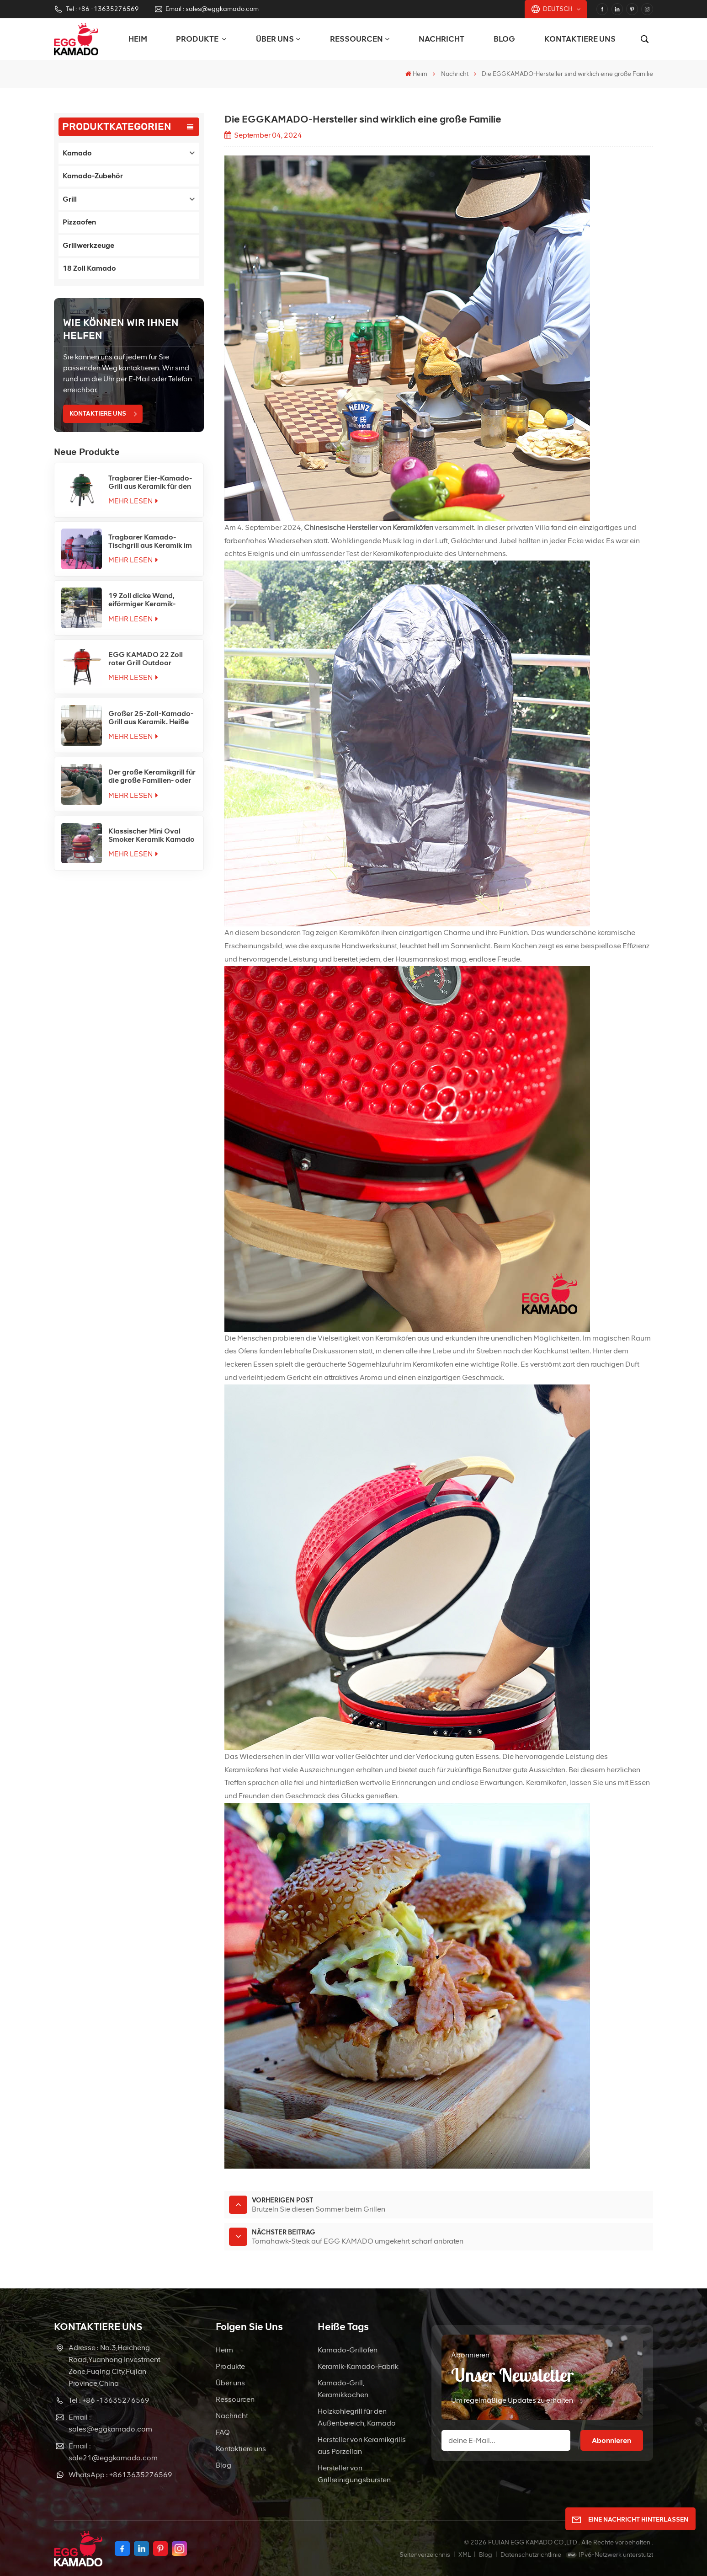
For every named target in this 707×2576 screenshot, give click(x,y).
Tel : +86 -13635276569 (96, 9)
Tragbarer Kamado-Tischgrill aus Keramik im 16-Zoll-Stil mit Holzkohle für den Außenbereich (150, 541)
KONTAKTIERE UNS (97, 413)
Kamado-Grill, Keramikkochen (343, 2388)
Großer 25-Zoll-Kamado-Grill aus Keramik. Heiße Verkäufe (150, 718)
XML (464, 2555)
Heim (137, 38)
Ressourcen (356, 38)
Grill (70, 199)
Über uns (275, 38)
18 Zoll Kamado (89, 268)
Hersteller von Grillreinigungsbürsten (354, 2474)
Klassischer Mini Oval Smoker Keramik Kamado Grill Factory (151, 835)
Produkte (230, 2366)
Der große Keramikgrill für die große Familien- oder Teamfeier (152, 776)
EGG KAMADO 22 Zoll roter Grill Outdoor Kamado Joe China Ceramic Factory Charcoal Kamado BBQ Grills (147, 659)
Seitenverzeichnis (425, 2555)
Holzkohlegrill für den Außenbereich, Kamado (357, 2417)
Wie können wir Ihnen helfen (121, 329)
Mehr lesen (133, 501)
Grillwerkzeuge (88, 245)
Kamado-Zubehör (93, 175)
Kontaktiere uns (580, 38)
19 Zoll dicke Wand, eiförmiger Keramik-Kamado (141, 600)
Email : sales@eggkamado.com (206, 9)
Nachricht (441, 38)
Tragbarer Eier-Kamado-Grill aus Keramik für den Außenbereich (150, 482)
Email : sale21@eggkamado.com (113, 2452)
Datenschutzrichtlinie (530, 2555)
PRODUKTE (198, 38)
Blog (504, 38)
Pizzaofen (79, 222)
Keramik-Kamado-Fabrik (358, 2366)
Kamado (77, 153)
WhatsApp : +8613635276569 (120, 2474)
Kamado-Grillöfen (347, 2350)
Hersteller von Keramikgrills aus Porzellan (362, 2445)
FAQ (223, 2432)
